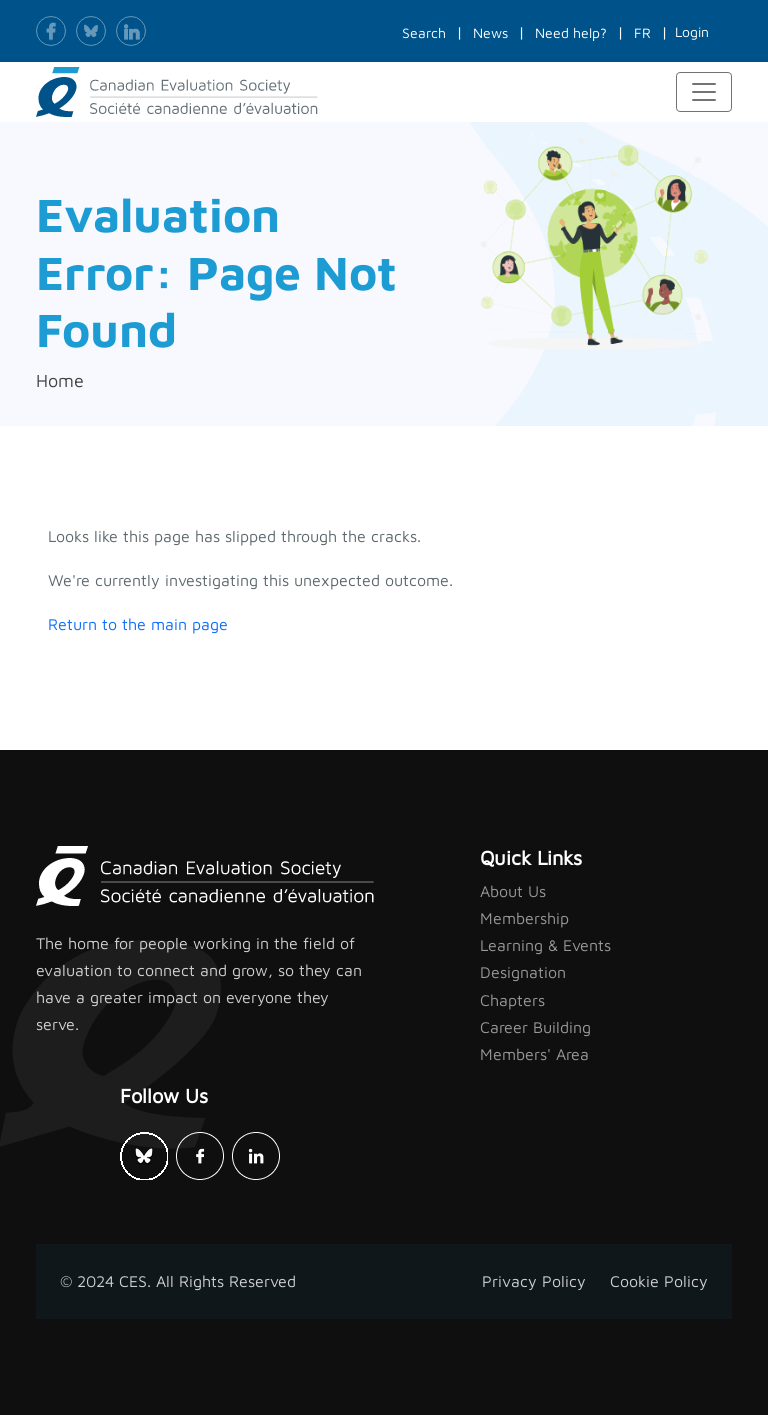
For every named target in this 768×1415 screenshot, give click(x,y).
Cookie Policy (659, 1281)
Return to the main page (138, 624)
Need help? (571, 32)
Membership (524, 918)
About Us (513, 891)
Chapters (512, 1000)
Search (424, 32)
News (490, 32)
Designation (523, 972)
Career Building (535, 1027)
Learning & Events (545, 945)
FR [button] (642, 32)
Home (60, 380)
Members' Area (534, 1054)
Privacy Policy (534, 1281)
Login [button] (692, 31)
